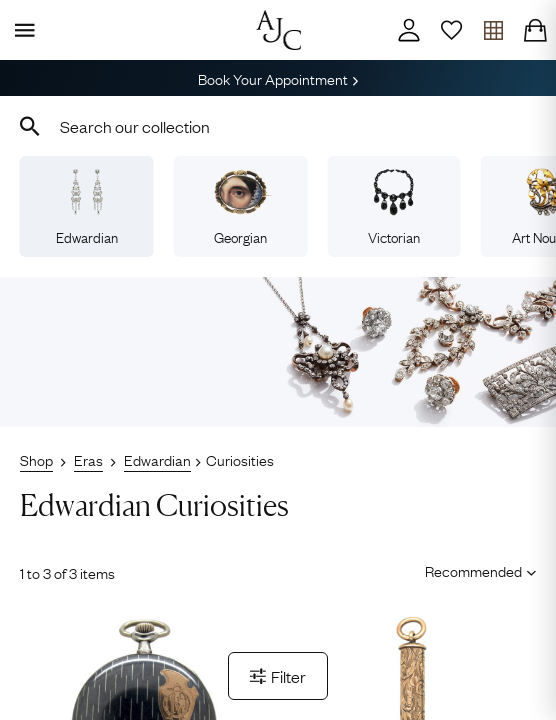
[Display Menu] (21, 30)
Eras (88, 459)
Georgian (240, 207)
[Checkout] (535, 30)
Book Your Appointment (278, 78)
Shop (36, 459)
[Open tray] (493, 30)
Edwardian (87, 207)
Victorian (394, 207)
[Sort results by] (473, 571)
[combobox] (278, 126)
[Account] (409, 30)
